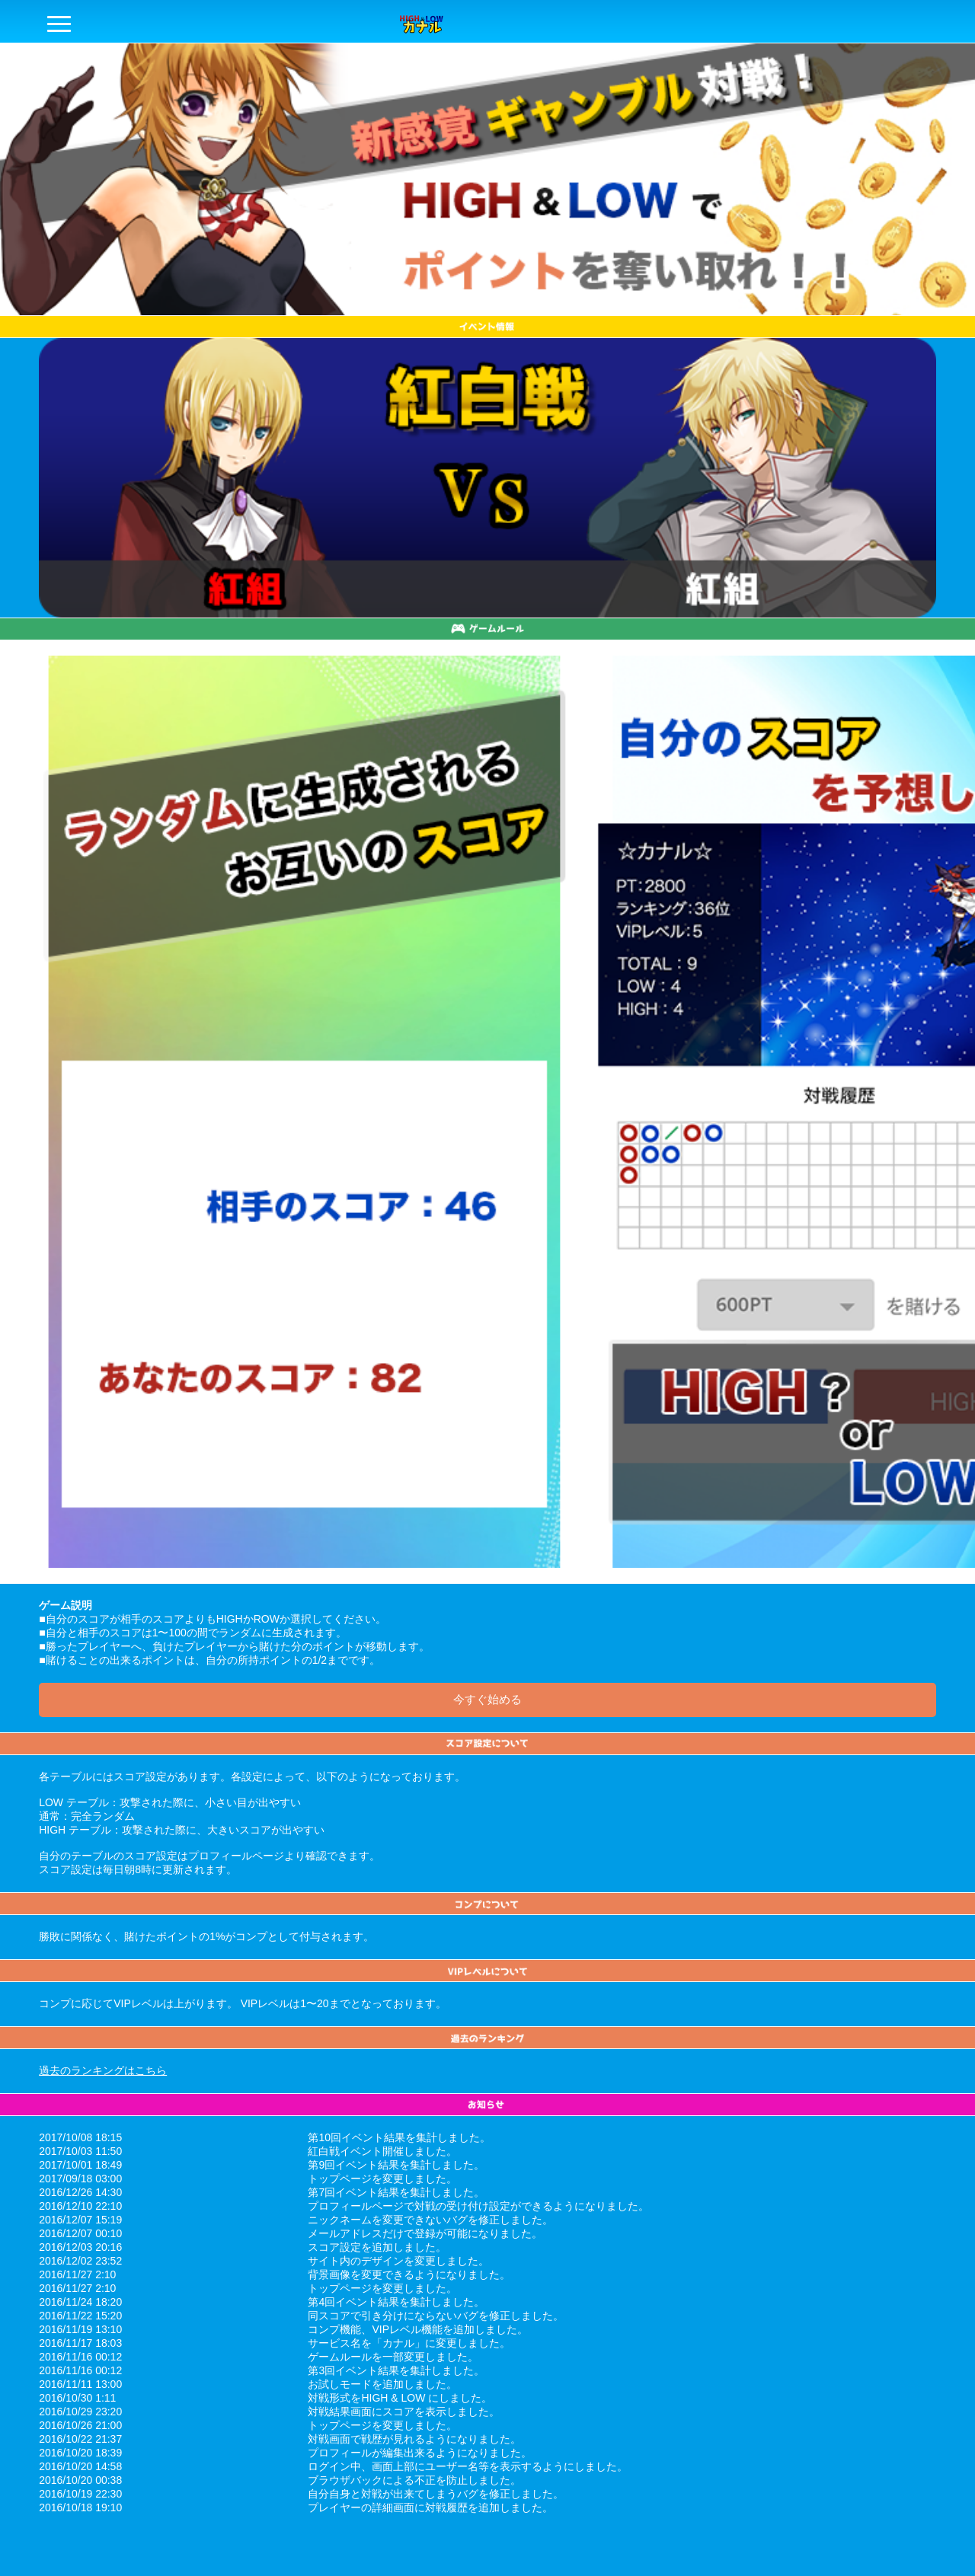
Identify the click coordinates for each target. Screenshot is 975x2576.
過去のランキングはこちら (103, 2070)
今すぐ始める (487, 1699)
